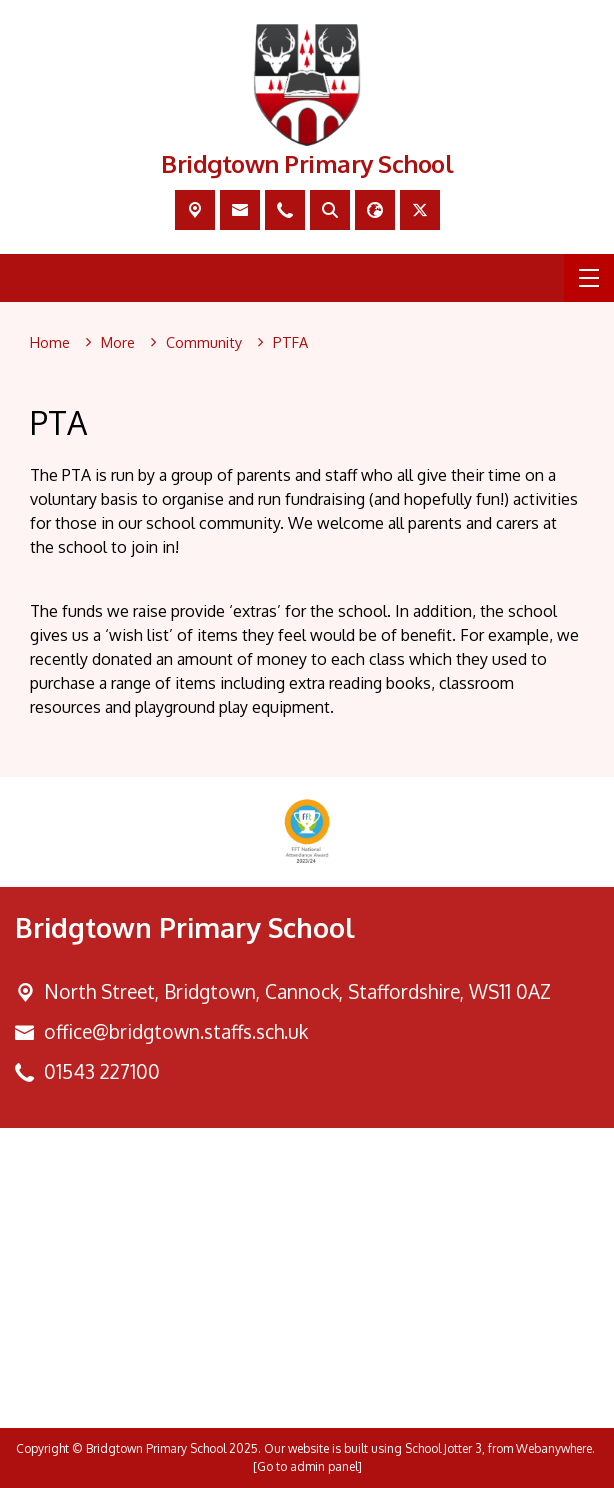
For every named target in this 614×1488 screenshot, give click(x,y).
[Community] (204, 343)
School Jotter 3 (443, 1448)
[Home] (50, 343)
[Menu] (589, 278)
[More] (118, 343)
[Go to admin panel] (307, 1466)
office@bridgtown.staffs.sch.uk (176, 1031)
